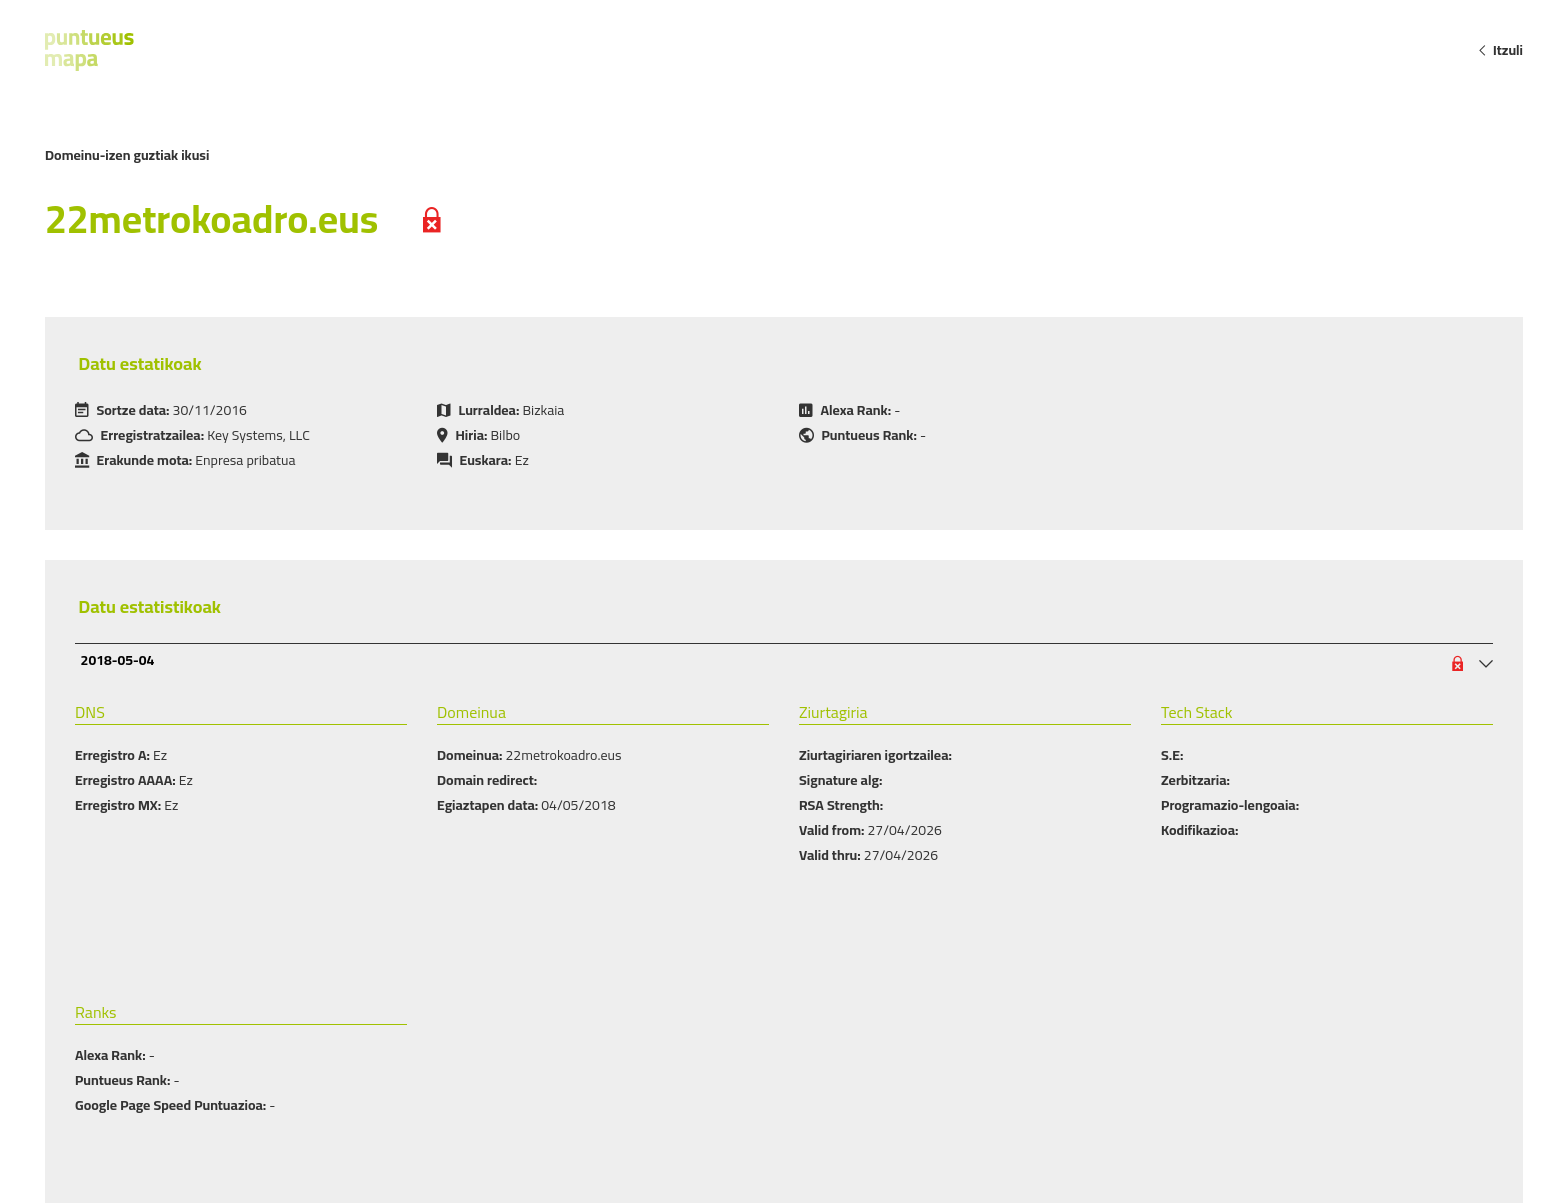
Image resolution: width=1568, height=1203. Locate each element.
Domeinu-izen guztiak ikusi (127, 155)
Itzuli (1500, 50)
